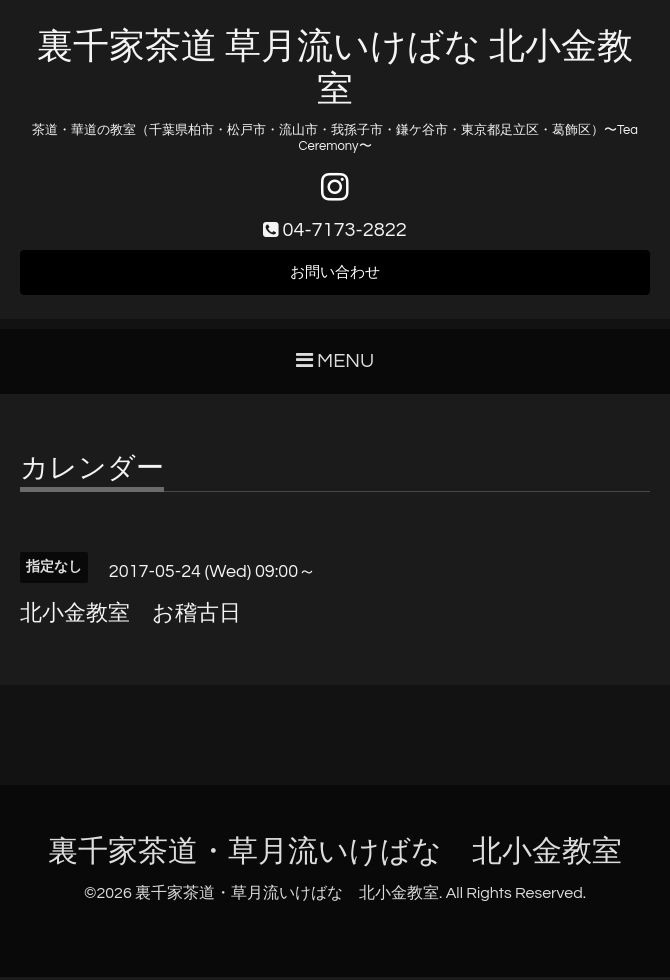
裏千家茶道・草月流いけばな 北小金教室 (335, 854)
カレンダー (92, 472)
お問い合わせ (335, 275)
